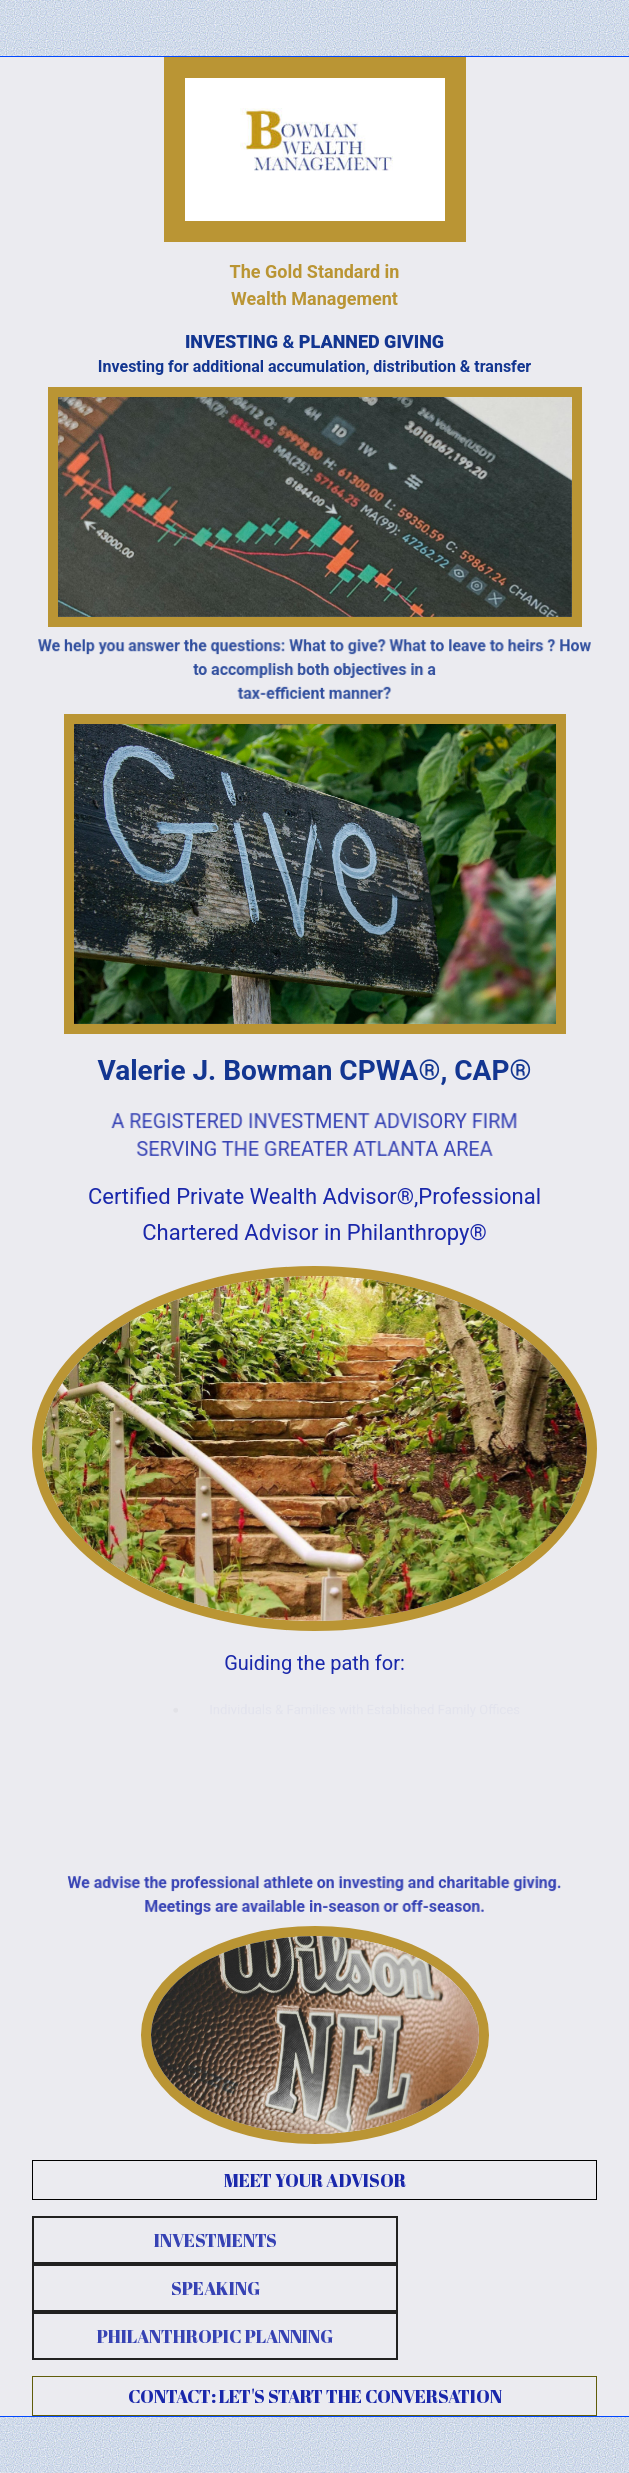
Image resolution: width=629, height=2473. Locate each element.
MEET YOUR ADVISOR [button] (315, 2180)
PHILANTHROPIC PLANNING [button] (215, 2336)
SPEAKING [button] (215, 2288)
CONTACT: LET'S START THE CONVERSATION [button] (315, 2396)
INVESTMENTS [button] (215, 2240)
